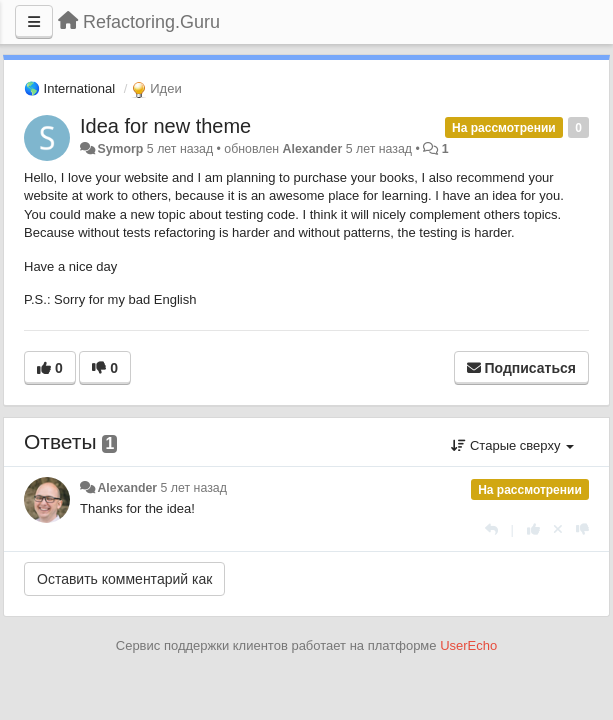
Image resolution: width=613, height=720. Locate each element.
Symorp (120, 149)
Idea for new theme (165, 126)
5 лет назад (194, 488)
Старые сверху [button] (512, 445)
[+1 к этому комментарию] (533, 529)
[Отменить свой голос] (558, 529)
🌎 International (69, 88)
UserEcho (468, 645)
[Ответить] (491, 529)
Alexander (313, 149)
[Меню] (34, 22)
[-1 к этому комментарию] (582, 529)
